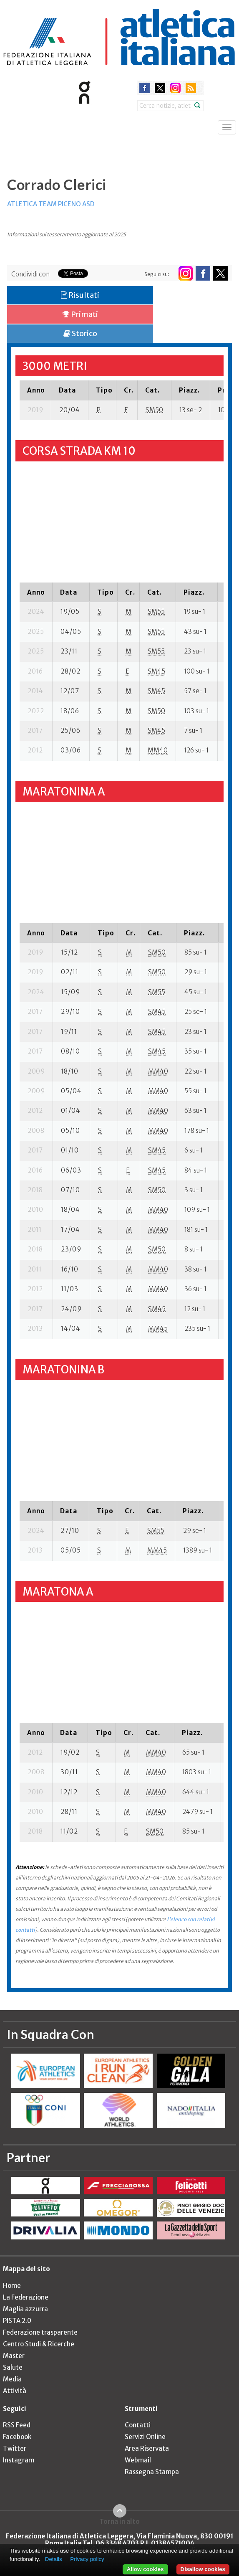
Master (14, 2356)
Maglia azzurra (25, 2309)
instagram (175, 88)
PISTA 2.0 (17, 2321)
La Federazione (25, 2297)
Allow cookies (145, 2569)
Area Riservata (147, 2448)
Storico (80, 333)
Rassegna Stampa (152, 2472)
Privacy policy (87, 2559)
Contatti (138, 2425)
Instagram (18, 2460)
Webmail (138, 2460)
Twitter (14, 2448)
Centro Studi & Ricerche (38, 2344)
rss (191, 88)
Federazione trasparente (40, 2332)
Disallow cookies (203, 2569)
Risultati (80, 295)
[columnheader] (35, 390)
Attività (14, 2391)
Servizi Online (145, 2437)
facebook (144, 88)
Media (12, 2379)
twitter (160, 88)
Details (53, 2559)
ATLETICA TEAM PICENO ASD (50, 204)
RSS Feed (16, 2425)
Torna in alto (119, 2521)
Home (12, 2286)
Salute (13, 2367)
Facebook (17, 2437)
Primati (80, 314)
